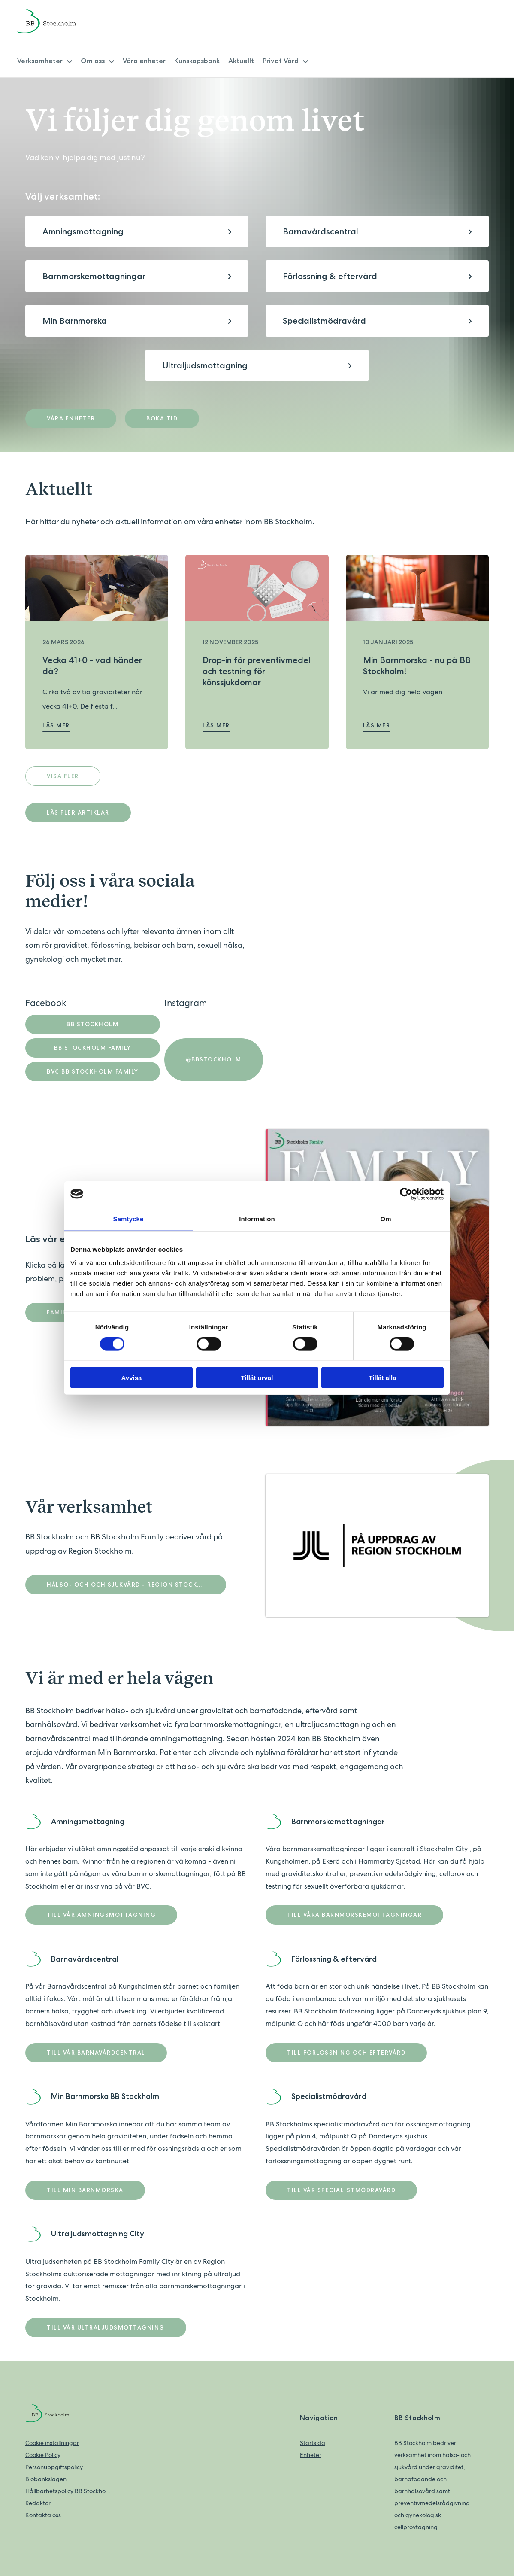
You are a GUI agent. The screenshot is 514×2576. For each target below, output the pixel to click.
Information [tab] (257, 1218)
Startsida (312, 2443)
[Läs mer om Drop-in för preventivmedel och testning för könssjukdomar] (256, 588)
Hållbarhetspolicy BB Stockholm (68, 2491)
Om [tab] (385, 1218)
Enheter (310, 2455)
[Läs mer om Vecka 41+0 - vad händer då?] (96, 588)
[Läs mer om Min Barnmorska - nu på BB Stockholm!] (417, 588)
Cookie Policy (42, 2455)
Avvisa (131, 1377)
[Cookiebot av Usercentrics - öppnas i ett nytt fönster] (406, 1193)
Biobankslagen (46, 2479)
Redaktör (38, 2503)
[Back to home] (58, 21)
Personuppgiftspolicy (54, 2467)
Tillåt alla (382, 1377)
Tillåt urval (257, 1377)
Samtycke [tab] (128, 1218)
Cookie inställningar (52, 2443)
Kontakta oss (43, 2515)
